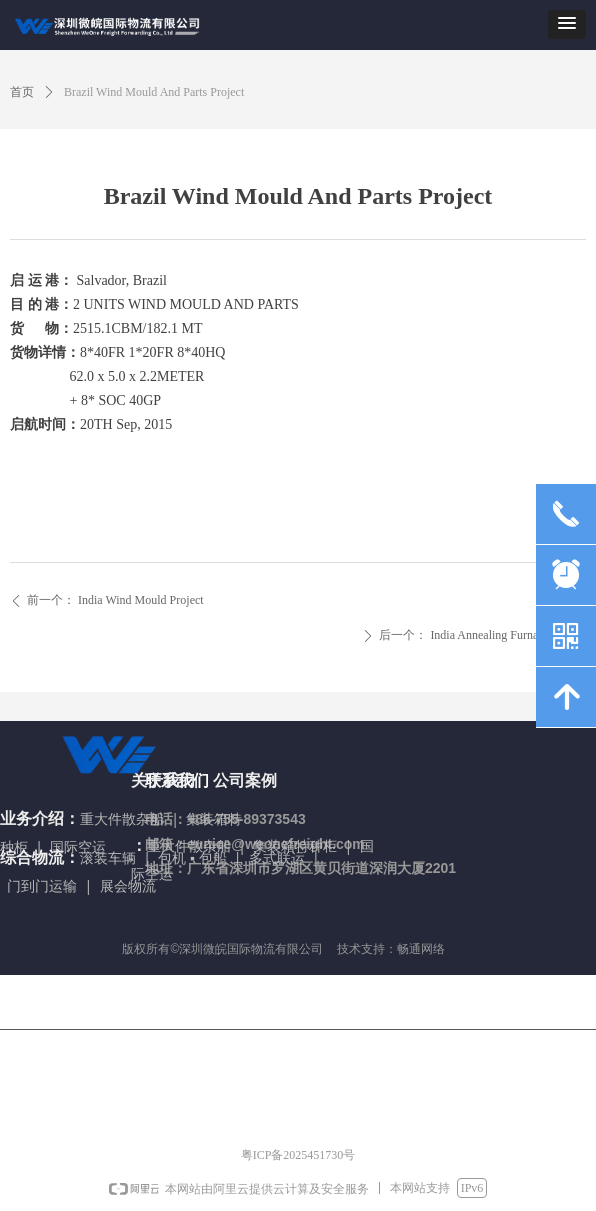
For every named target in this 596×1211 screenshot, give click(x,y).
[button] (567, 24)
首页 (22, 92)
